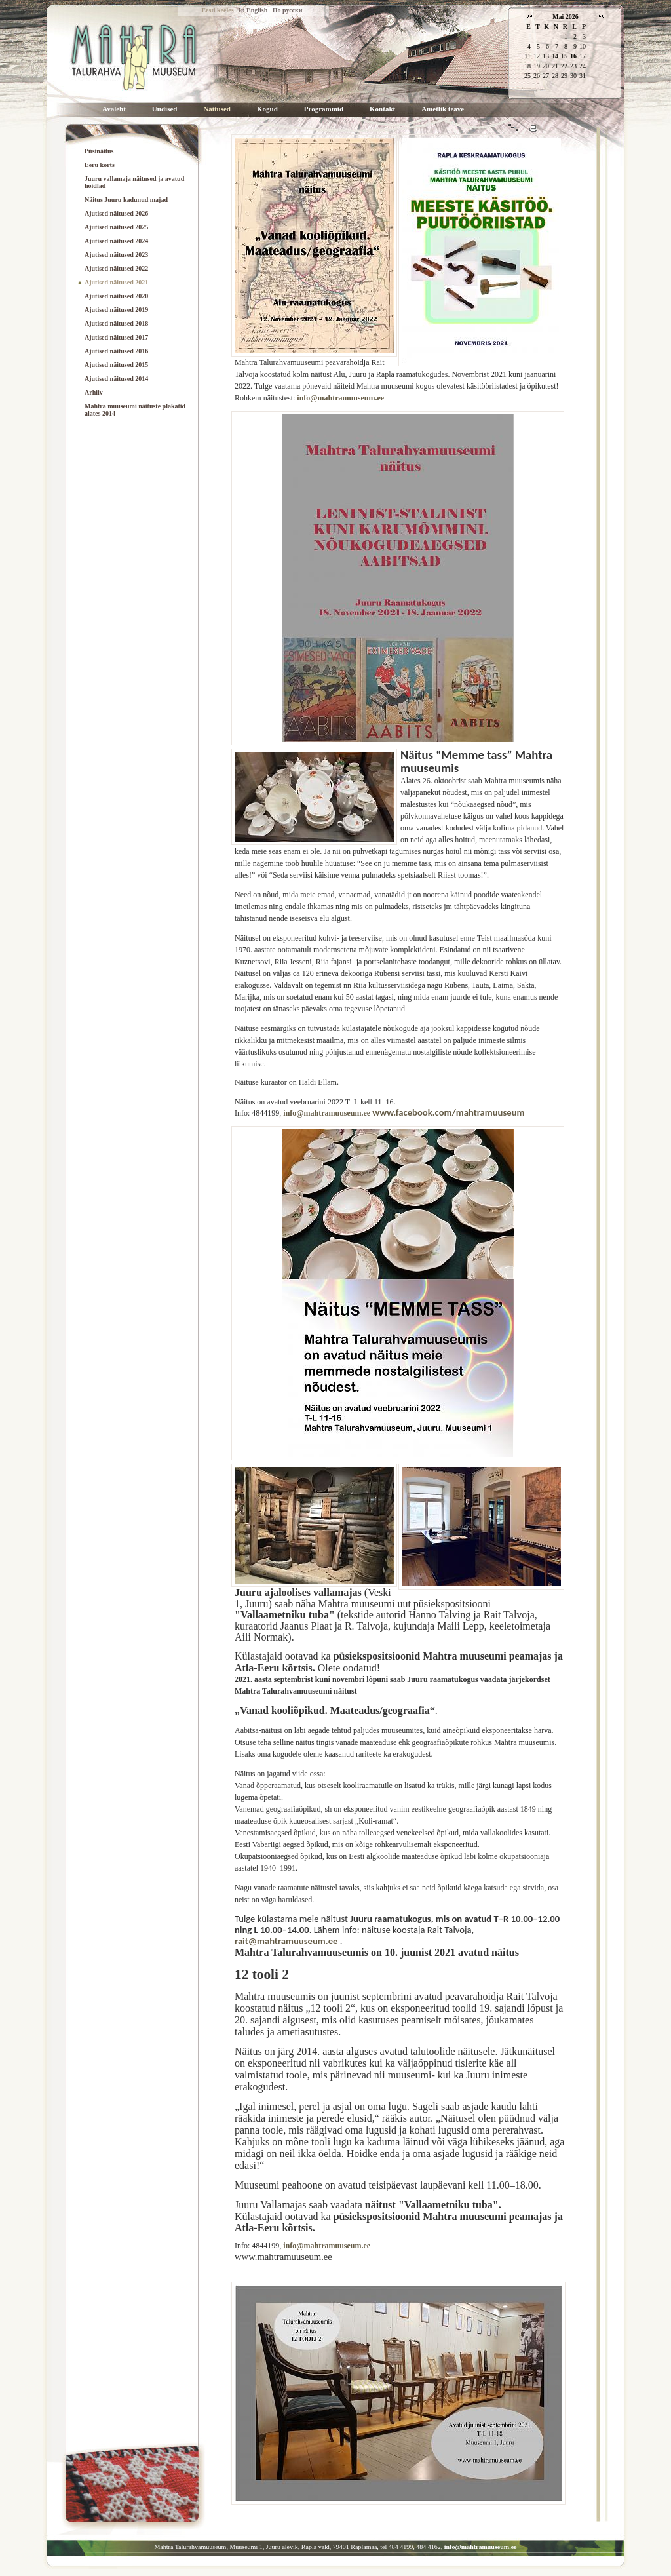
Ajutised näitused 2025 (116, 227)
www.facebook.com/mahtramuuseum (448, 1112)
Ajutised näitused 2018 (116, 323)
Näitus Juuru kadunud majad (126, 199)
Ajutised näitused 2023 (116, 254)
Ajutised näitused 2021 (116, 282)
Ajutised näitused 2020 (116, 296)
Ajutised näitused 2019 (116, 309)
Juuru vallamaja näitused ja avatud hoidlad (134, 182)
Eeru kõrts (100, 164)
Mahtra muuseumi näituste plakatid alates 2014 (135, 409)
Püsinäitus (99, 151)
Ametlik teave (442, 109)
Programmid (323, 109)
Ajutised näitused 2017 (116, 337)
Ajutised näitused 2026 (116, 213)
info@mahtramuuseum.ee (340, 397)
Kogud (267, 109)
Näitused (217, 109)
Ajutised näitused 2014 (116, 378)
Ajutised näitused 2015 (116, 364)
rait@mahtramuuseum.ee (286, 1941)
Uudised (165, 109)
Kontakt (382, 109)
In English (253, 10)
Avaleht (114, 109)
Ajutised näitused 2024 (116, 240)
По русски (288, 10)
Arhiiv (94, 392)
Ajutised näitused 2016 (116, 351)
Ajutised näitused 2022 (116, 268)
